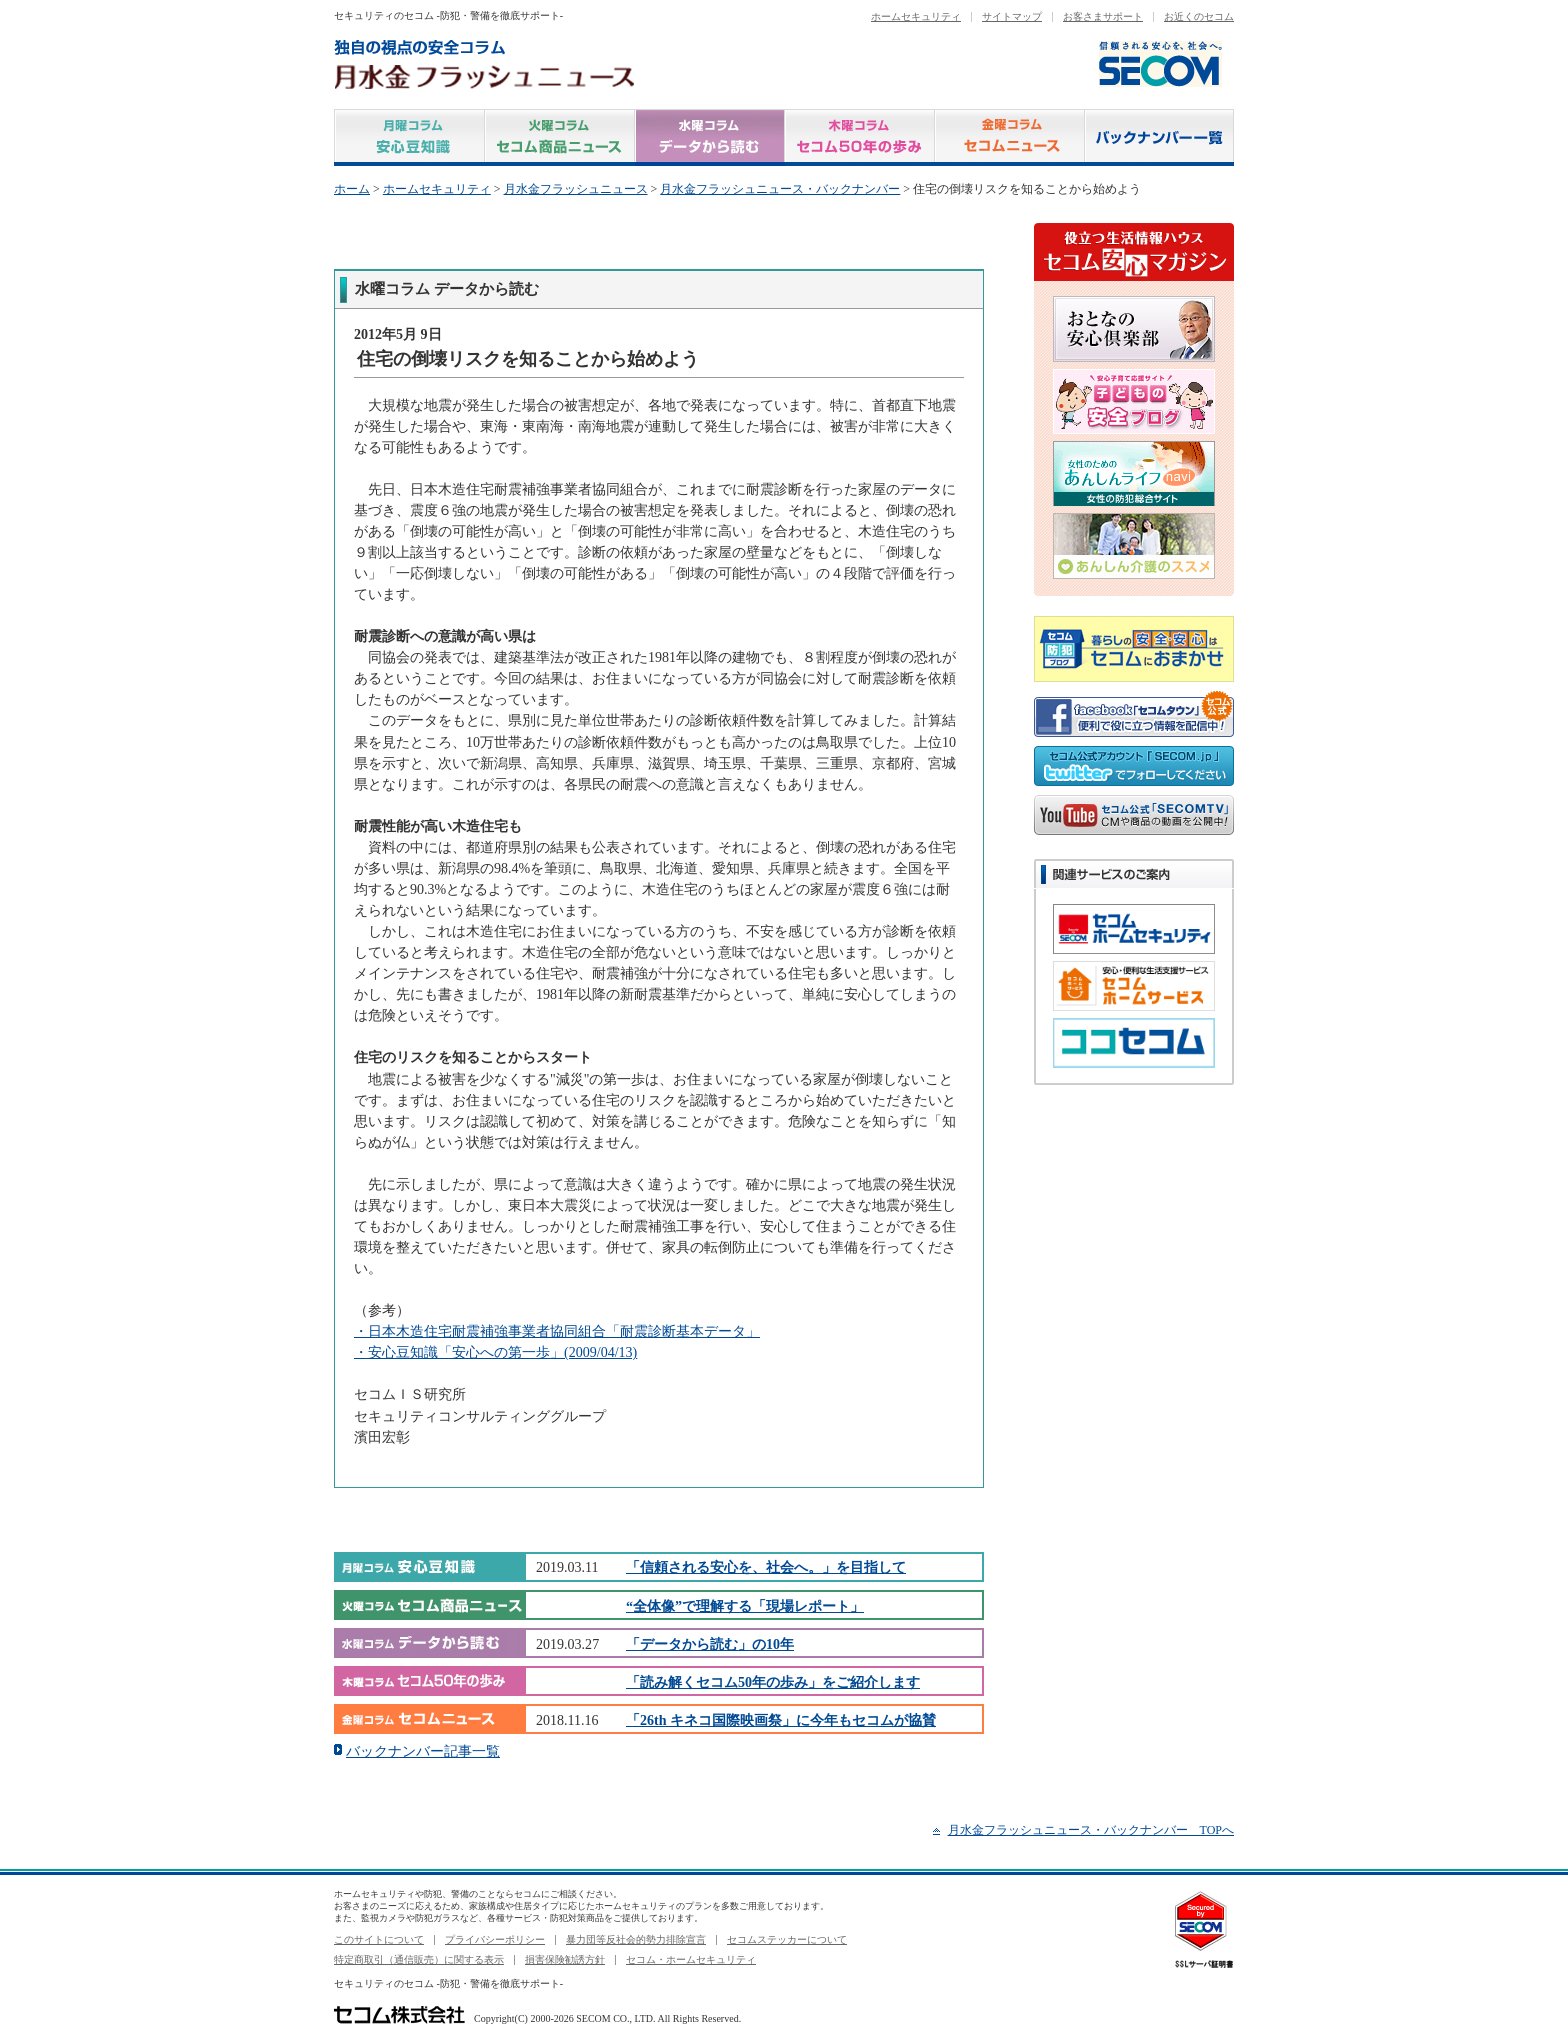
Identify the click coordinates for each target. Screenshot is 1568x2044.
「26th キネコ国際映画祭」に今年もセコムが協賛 (781, 1720)
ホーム (352, 189)
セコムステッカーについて (787, 1939)
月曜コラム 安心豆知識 (409, 137)
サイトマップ (1012, 16)
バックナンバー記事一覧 (423, 1751)
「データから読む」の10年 (710, 1644)
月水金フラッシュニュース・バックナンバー (780, 189)
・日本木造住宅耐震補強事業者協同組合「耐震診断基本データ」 (557, 1331)
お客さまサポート (1103, 16)
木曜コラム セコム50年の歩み (860, 137)
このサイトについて (379, 1939)
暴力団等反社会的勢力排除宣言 (636, 1939)
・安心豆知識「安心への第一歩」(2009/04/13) (495, 1352)
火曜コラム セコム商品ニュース (560, 137)
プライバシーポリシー (495, 1939)
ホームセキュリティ (916, 16)
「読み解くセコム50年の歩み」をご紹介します (773, 1682)
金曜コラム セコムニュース (1010, 137)
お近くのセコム (1199, 16)
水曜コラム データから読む (710, 137)
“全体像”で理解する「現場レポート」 (745, 1606)
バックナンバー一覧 (1159, 137)
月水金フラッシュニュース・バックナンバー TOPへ (1091, 1830)
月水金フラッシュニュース (576, 189)
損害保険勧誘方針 (565, 1959)
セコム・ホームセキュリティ (691, 1959)
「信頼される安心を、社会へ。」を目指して (766, 1567)
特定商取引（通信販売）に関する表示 (419, 1959)
